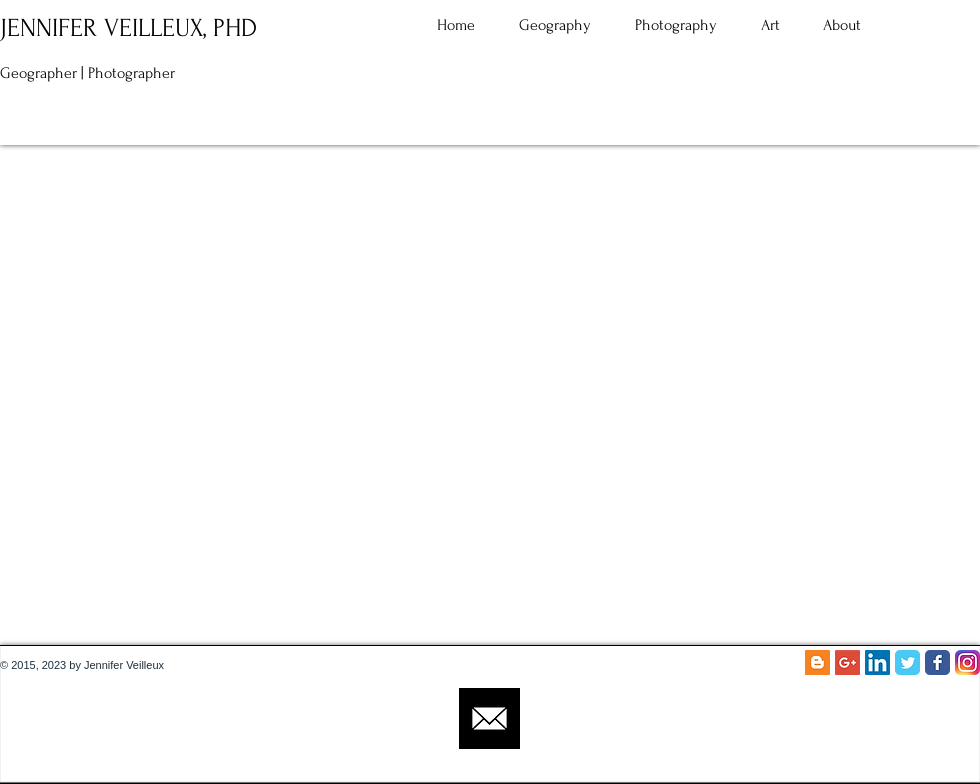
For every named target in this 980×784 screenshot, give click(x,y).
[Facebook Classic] (937, 662)
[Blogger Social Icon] (817, 662)
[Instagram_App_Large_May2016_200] (967, 662)
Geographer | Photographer (87, 73)
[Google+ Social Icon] (847, 662)
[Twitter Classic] (907, 662)
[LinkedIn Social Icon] (877, 662)
